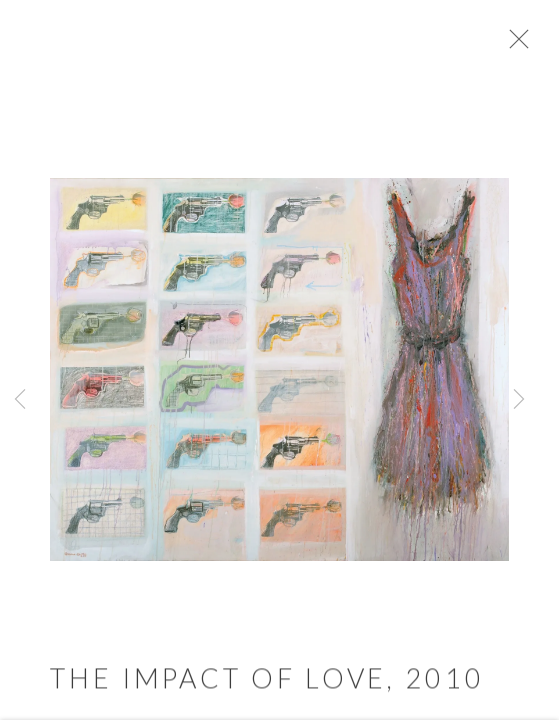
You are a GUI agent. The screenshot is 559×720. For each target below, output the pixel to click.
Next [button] (519, 400)
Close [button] (531, 45)
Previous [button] (20, 400)
